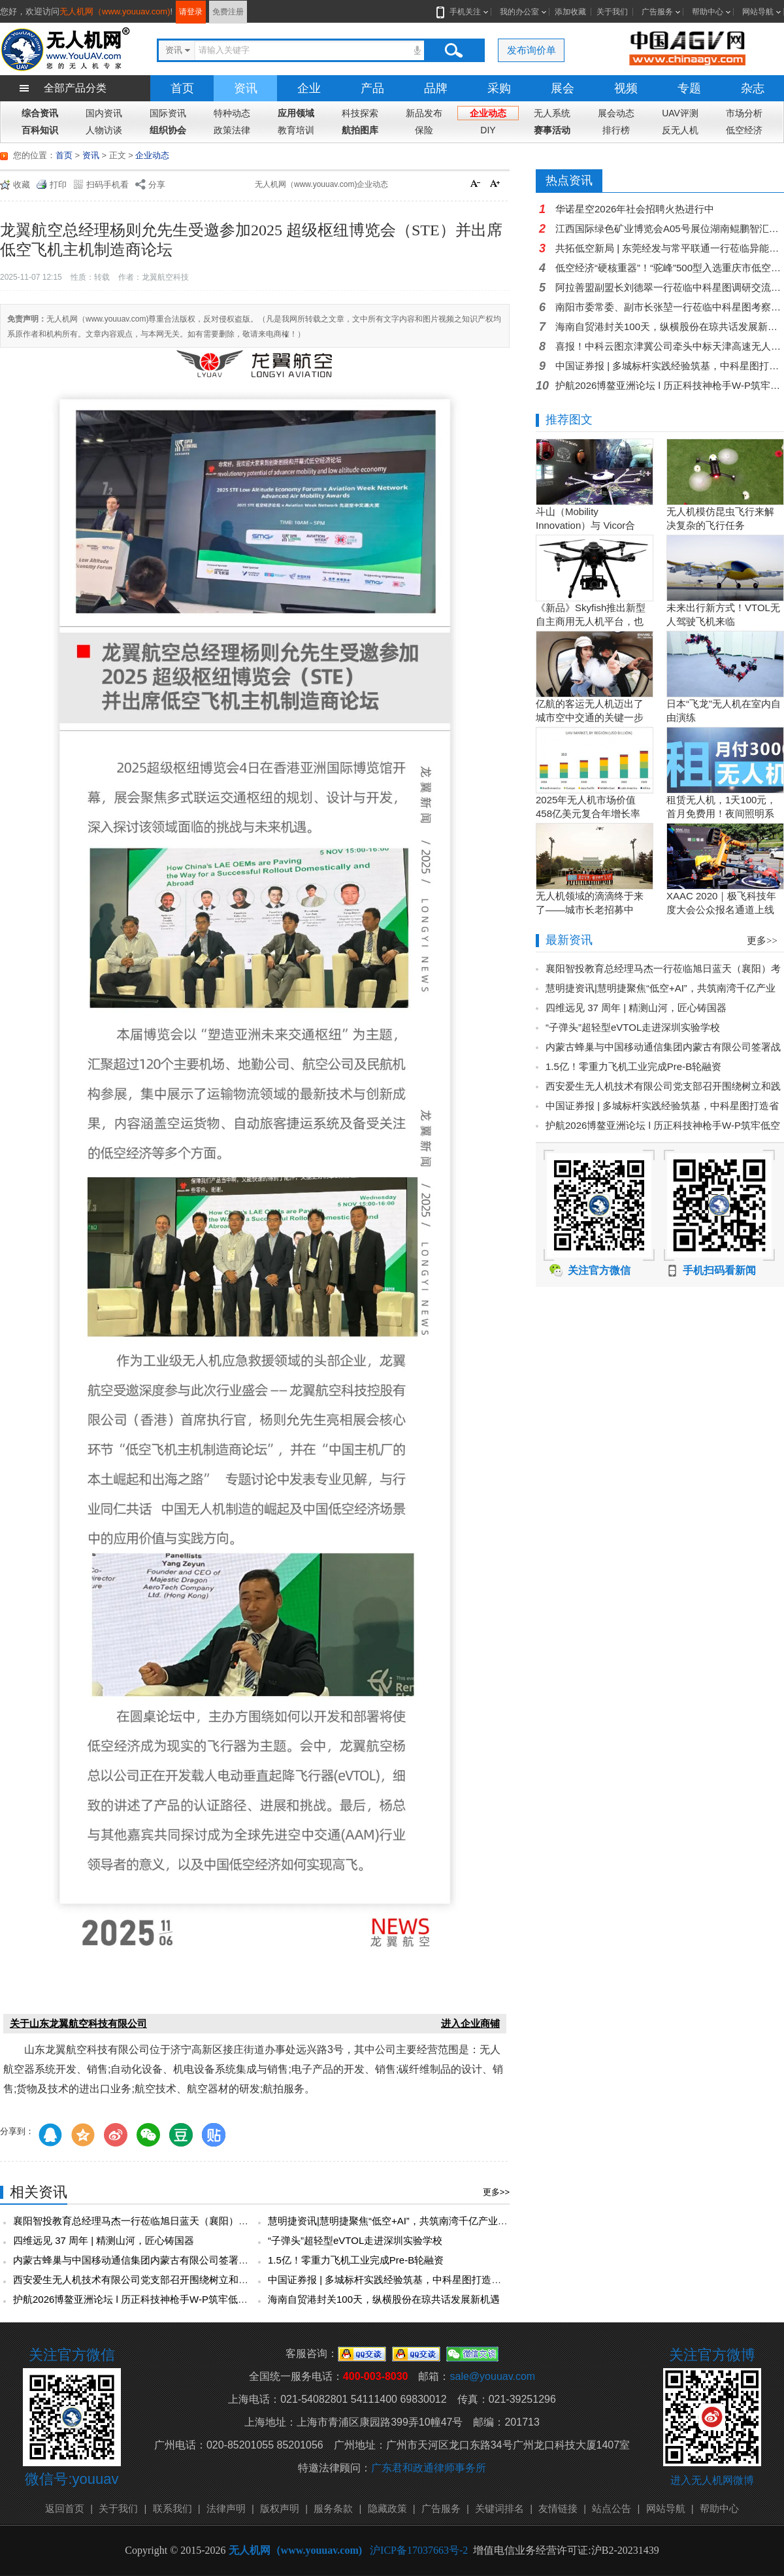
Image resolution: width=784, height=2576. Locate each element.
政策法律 (232, 130)
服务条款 (333, 2508)
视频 (626, 88)
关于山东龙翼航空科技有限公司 (78, 2023)
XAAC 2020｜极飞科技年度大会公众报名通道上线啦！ (721, 909)
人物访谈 (104, 130)
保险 (424, 130)
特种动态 (232, 113)
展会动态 (616, 113)
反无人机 (680, 130)
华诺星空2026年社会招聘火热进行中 (634, 208)
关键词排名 (499, 2508)
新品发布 (424, 113)
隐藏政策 (387, 2508)
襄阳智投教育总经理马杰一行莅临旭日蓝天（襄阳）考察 (135, 2220)
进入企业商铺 (470, 2023)
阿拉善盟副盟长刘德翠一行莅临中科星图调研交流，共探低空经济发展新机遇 (669, 287)
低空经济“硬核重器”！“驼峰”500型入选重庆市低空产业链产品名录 (669, 267)
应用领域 (296, 113)
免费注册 (228, 11)
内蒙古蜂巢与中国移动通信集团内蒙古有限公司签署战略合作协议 (155, 2260)
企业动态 (488, 113)
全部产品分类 (75, 87)
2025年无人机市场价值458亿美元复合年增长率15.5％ (588, 813)
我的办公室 (519, 11)
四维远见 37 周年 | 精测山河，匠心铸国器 (103, 2240)
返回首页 (64, 2508)
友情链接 (558, 2508)
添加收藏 (570, 11)
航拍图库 (360, 130)
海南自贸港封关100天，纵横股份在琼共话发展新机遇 (384, 2299)
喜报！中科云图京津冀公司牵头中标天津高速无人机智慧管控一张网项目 (669, 346)
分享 (156, 185)
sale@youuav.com (492, 2376)
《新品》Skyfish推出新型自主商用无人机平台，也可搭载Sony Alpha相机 (590, 621)
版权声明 (279, 2508)
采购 (499, 88)
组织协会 (168, 130)
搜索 (453, 50)
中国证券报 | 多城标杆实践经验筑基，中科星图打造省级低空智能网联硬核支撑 (438, 2279)
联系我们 (172, 2508)
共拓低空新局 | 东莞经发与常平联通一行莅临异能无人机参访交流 (669, 248)
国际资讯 (168, 113)
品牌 (436, 88)
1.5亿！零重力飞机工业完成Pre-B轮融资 (356, 2260)
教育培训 (296, 130)
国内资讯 (104, 113)
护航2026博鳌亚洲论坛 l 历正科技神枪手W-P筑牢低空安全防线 (150, 2299)
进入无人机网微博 (712, 2480)
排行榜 (616, 130)
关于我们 (612, 11)
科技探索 (360, 113)
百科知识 (40, 130)
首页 (182, 88)
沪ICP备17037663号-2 (419, 2550)
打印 (58, 185)
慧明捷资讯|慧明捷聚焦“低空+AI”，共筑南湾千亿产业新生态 (397, 2220)
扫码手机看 (107, 185)
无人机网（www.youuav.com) (115, 11)
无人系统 (552, 113)
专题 (689, 88)
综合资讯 (40, 113)
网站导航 (758, 11)
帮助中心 (707, 11)
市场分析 (744, 113)
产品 (372, 88)
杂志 (752, 88)
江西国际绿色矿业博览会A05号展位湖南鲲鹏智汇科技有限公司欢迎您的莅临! (669, 228)
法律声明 (226, 2508)
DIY (487, 130)
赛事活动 (552, 130)
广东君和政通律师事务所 (428, 2467)
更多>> (496, 2192)
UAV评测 (680, 113)
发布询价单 (531, 50)
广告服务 (657, 11)
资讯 (245, 88)
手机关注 (462, 11)
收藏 (21, 185)
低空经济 (744, 130)
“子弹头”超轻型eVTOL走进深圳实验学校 (355, 2240)
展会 (562, 88)
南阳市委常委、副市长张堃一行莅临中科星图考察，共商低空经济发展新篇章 (669, 306)
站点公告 (611, 2508)
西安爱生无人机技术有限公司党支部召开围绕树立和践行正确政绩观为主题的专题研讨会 (204, 2279)
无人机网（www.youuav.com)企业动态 (321, 184)
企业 (309, 88)
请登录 (191, 11)
